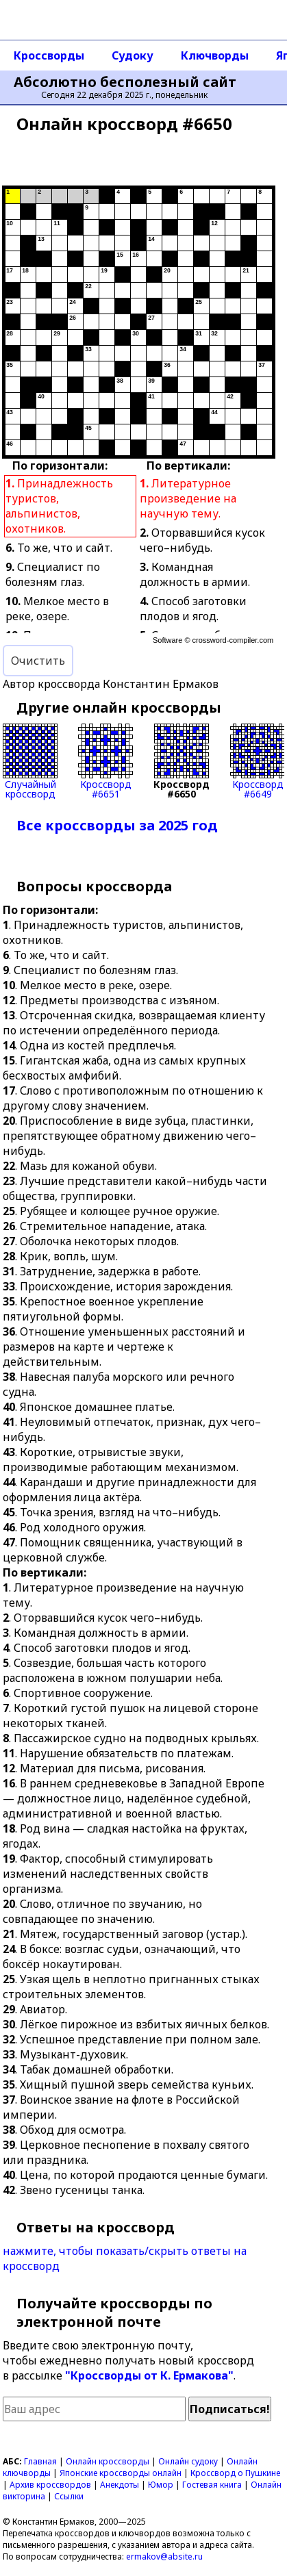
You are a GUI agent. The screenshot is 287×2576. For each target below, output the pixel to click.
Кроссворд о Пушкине (235, 2473)
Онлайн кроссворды (107, 2461)
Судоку (132, 55)
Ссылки (69, 2496)
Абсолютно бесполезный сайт (125, 82)
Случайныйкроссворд (30, 761)
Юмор (160, 2484)
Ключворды (215, 55)
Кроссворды (49, 55)
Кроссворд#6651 (105, 761)
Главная (40, 2461)
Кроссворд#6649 (257, 761)
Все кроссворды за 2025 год (117, 825)
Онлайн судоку (188, 2461)
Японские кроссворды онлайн (121, 2473)
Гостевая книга (212, 2484)
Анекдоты (119, 2484)
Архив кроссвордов (50, 2484)
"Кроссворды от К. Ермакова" (149, 2375)
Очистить (38, 660)
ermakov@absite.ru (164, 2556)
